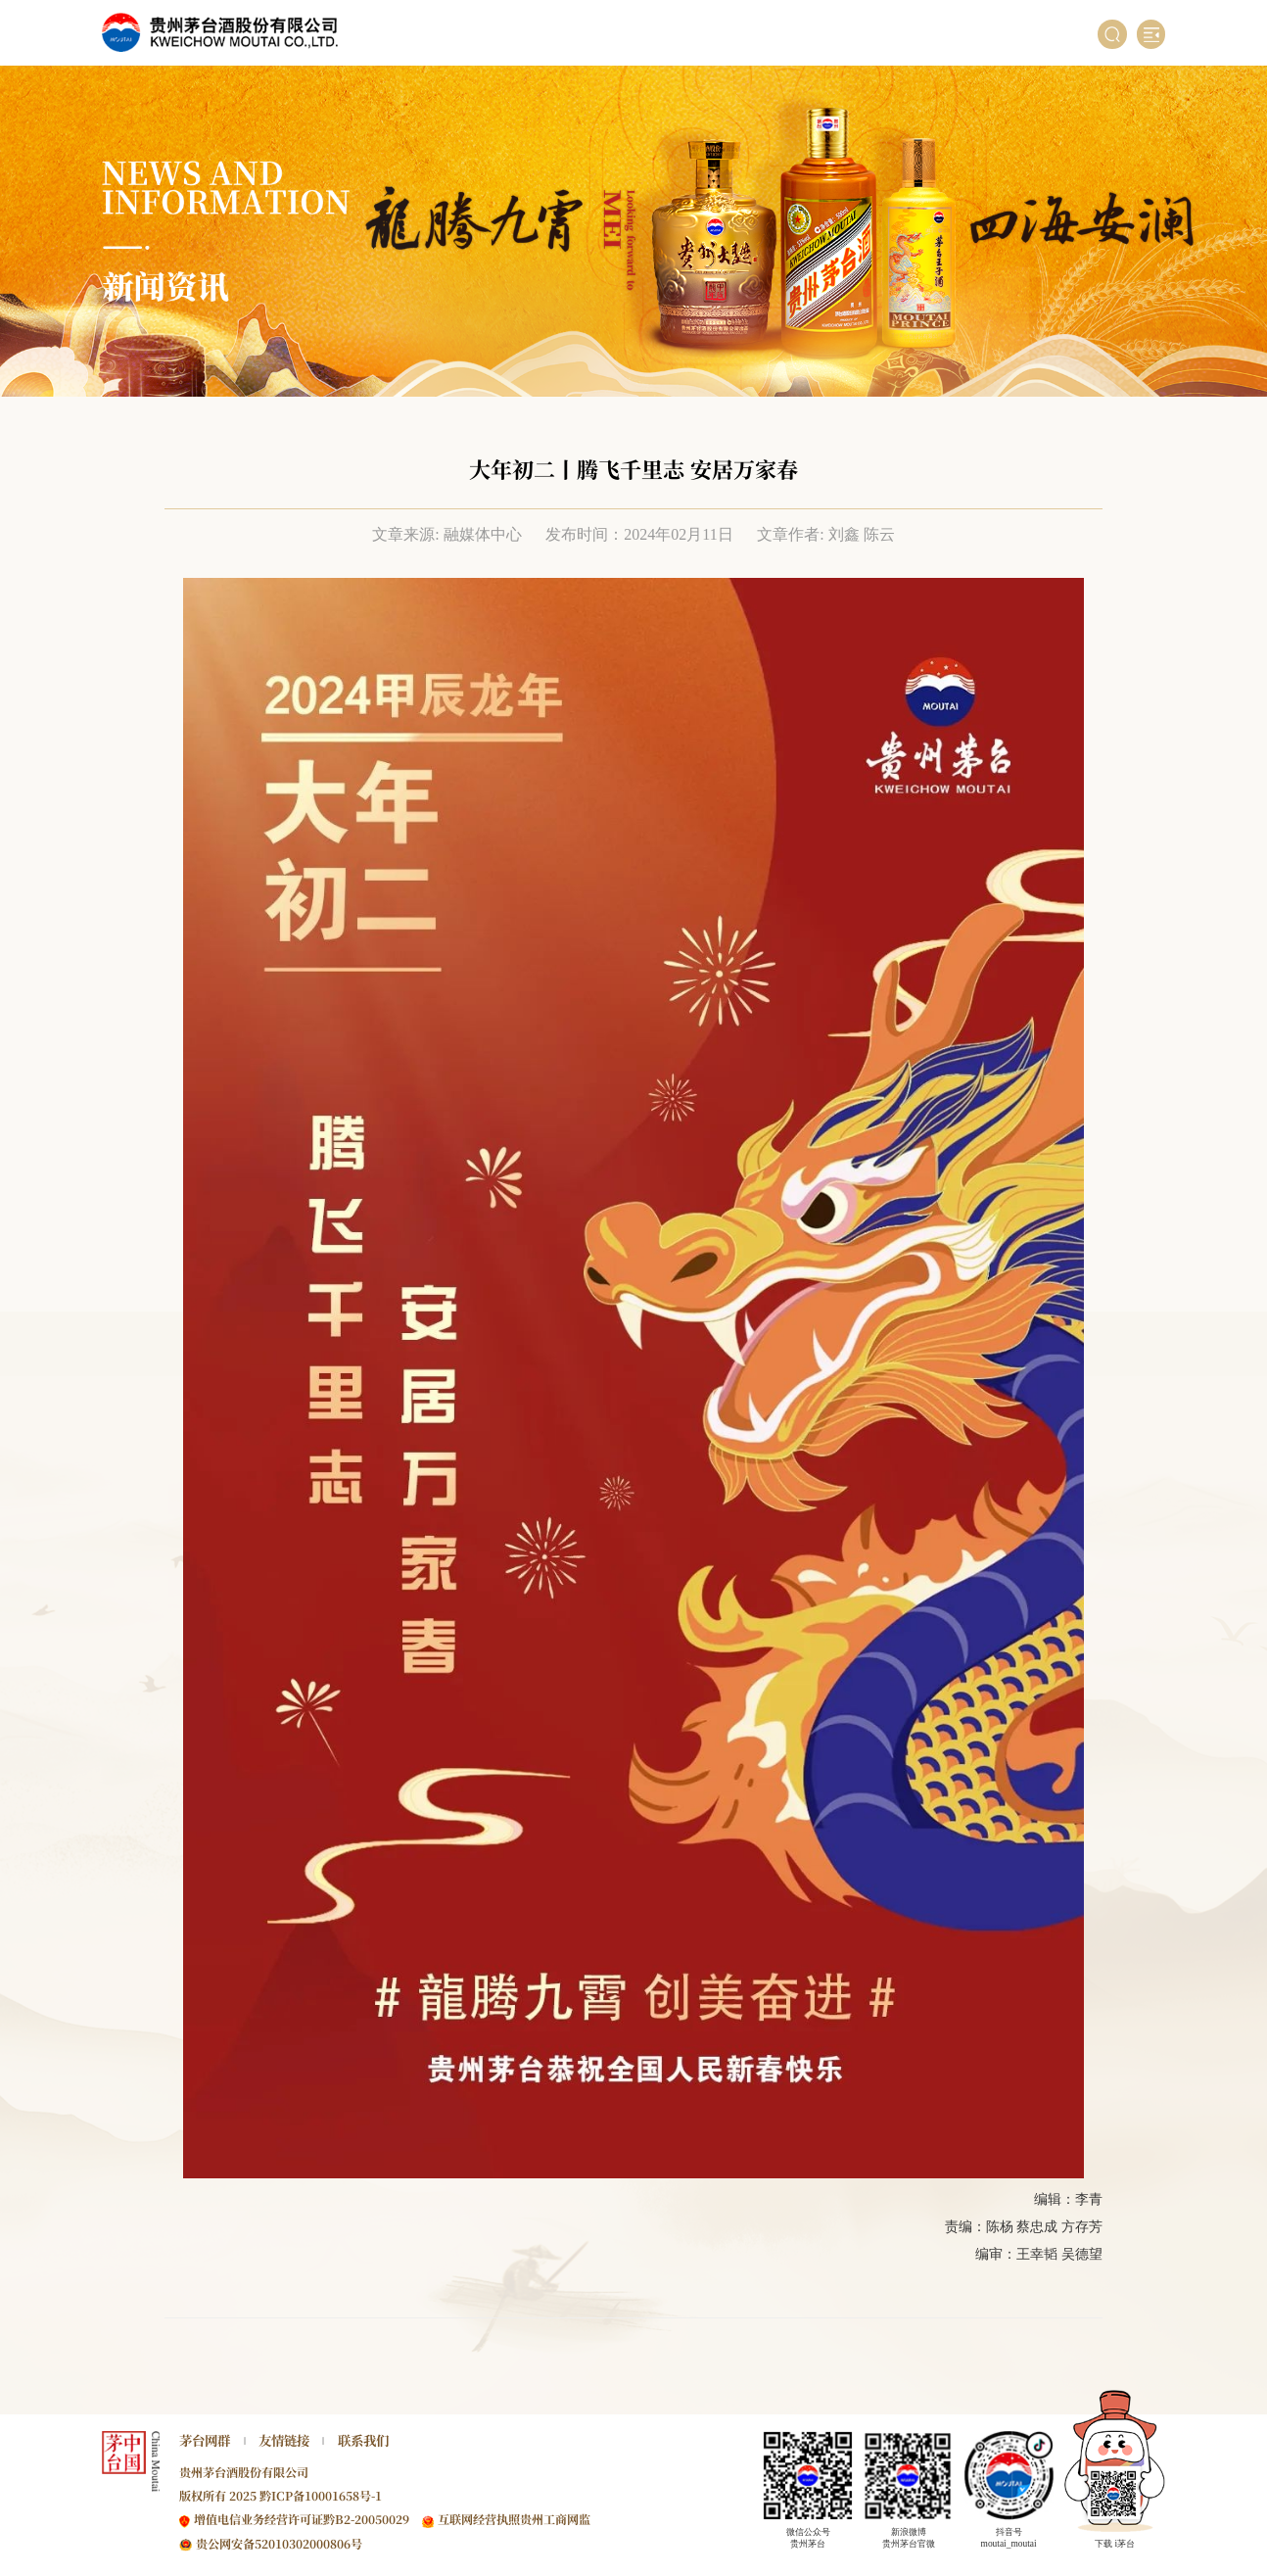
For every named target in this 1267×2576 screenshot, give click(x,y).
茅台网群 (204, 2440)
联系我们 (363, 2440)
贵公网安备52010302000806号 (279, 2543)
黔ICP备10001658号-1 (320, 2495)
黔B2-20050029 (366, 2518)
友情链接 (283, 2440)
